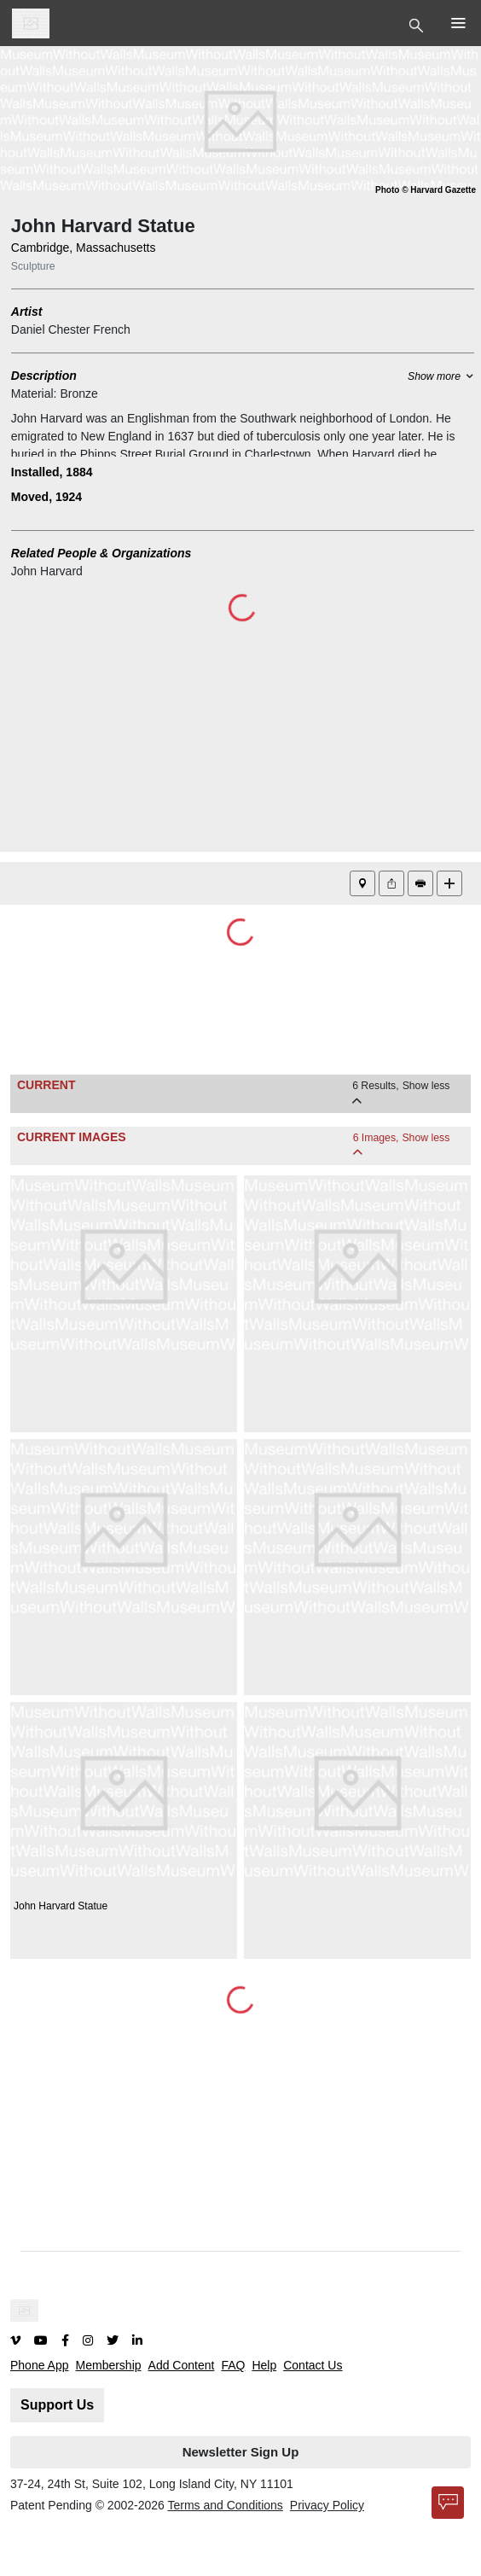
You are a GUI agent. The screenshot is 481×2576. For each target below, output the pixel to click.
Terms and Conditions (224, 2505)
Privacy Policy (327, 2505)
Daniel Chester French (70, 329)
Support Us (57, 2405)
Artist (27, 311)
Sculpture (33, 266)
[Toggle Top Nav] (418, 24)
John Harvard (47, 571)
